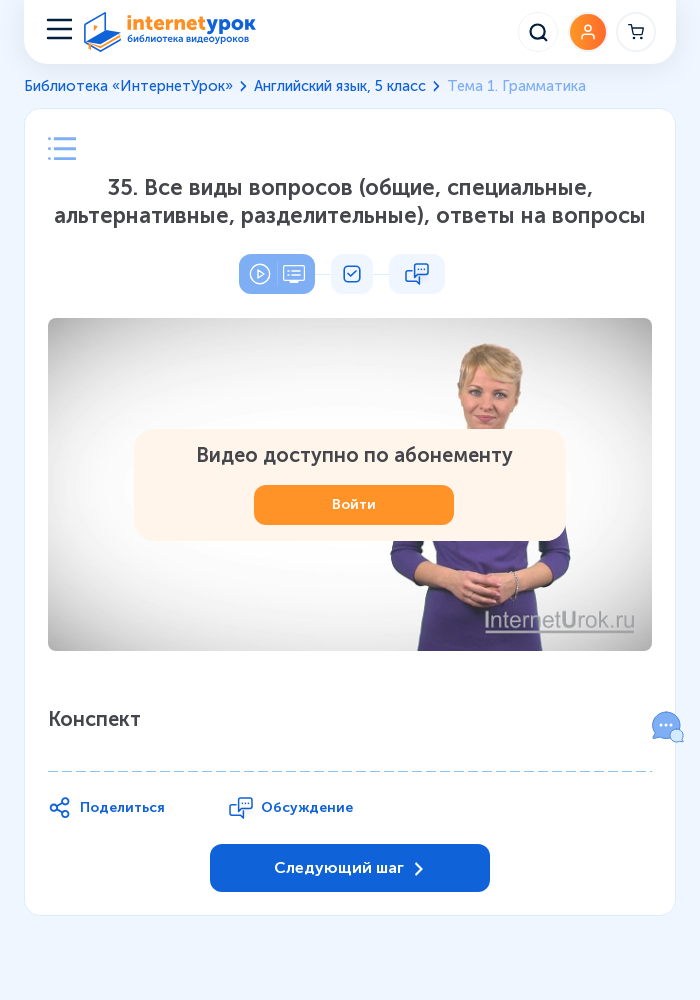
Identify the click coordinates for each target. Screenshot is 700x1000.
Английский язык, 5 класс (340, 86)
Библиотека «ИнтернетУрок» (128, 86)
